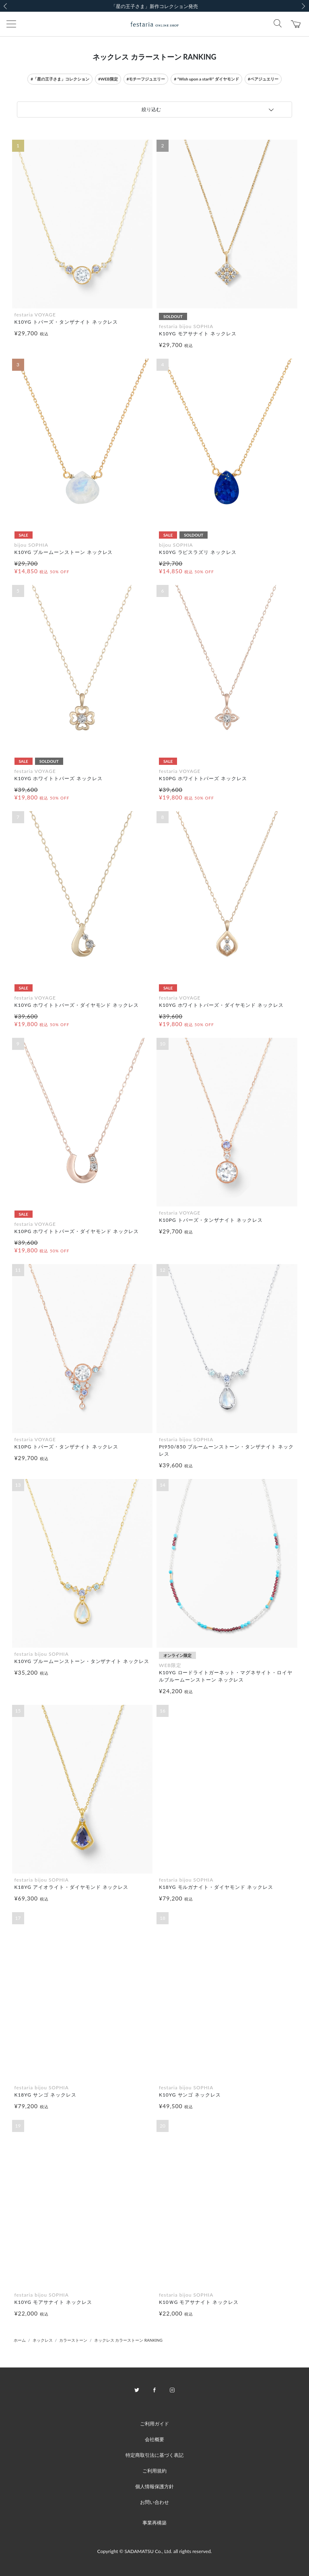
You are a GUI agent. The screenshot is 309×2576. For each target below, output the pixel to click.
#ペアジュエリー (263, 78)
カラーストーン (73, 2340)
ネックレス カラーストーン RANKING (128, 2340)
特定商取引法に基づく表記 (154, 2455)
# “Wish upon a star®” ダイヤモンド (206, 78)
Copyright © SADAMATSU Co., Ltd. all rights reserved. (154, 2551)
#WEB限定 (108, 78)
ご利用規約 (154, 2471)
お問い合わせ (154, 2502)
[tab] (154, 109)
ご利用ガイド (154, 2424)
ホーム (20, 2340)
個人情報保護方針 (154, 2486)
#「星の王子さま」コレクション (60, 78)
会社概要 (154, 2439)
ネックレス (43, 2340)
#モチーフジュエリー (146, 78)
